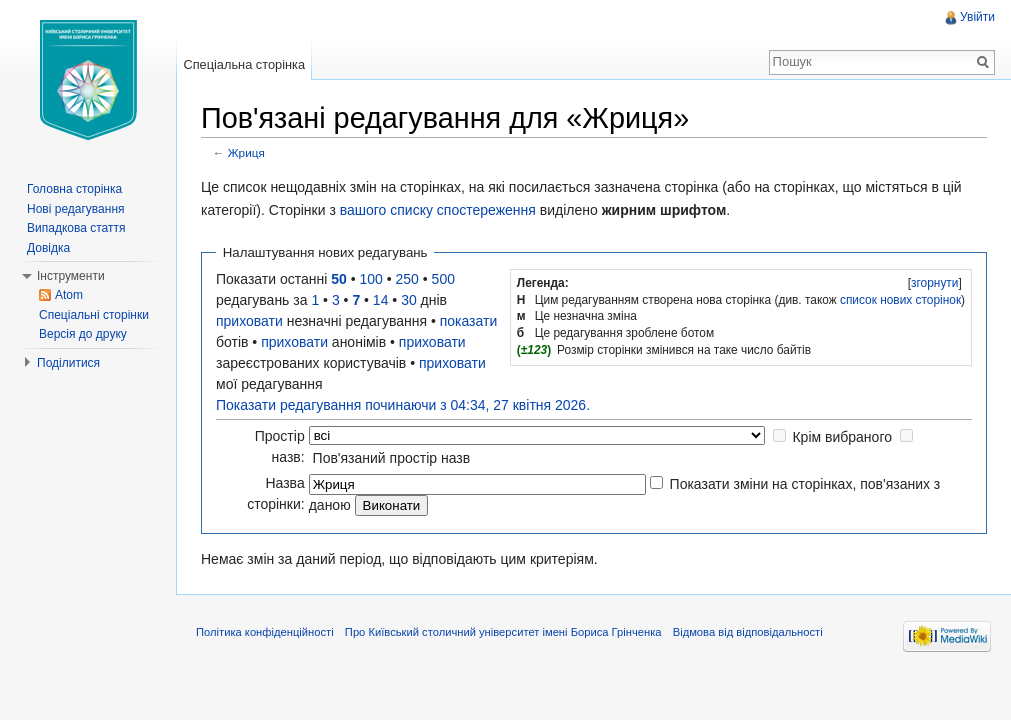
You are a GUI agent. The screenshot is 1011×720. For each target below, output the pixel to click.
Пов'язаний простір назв (392, 458)
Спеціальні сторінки (94, 315)
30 (409, 300)
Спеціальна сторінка (244, 64)
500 (443, 279)
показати (469, 321)
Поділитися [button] (68, 363)
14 (381, 300)
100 (371, 279)
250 (407, 279)
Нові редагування (76, 209)
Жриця (246, 152)
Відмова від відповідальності (748, 632)
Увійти (977, 17)
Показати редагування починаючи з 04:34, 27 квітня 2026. (403, 405)
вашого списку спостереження (438, 210)
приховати (249, 321)
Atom (69, 295)
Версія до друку (83, 334)
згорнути (934, 283)
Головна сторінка (74, 189)
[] (934, 283)
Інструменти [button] (71, 276)
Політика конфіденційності (265, 632)
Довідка (48, 248)
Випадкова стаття (76, 228)
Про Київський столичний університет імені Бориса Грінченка (503, 632)
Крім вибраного (842, 437)
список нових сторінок (900, 300)
